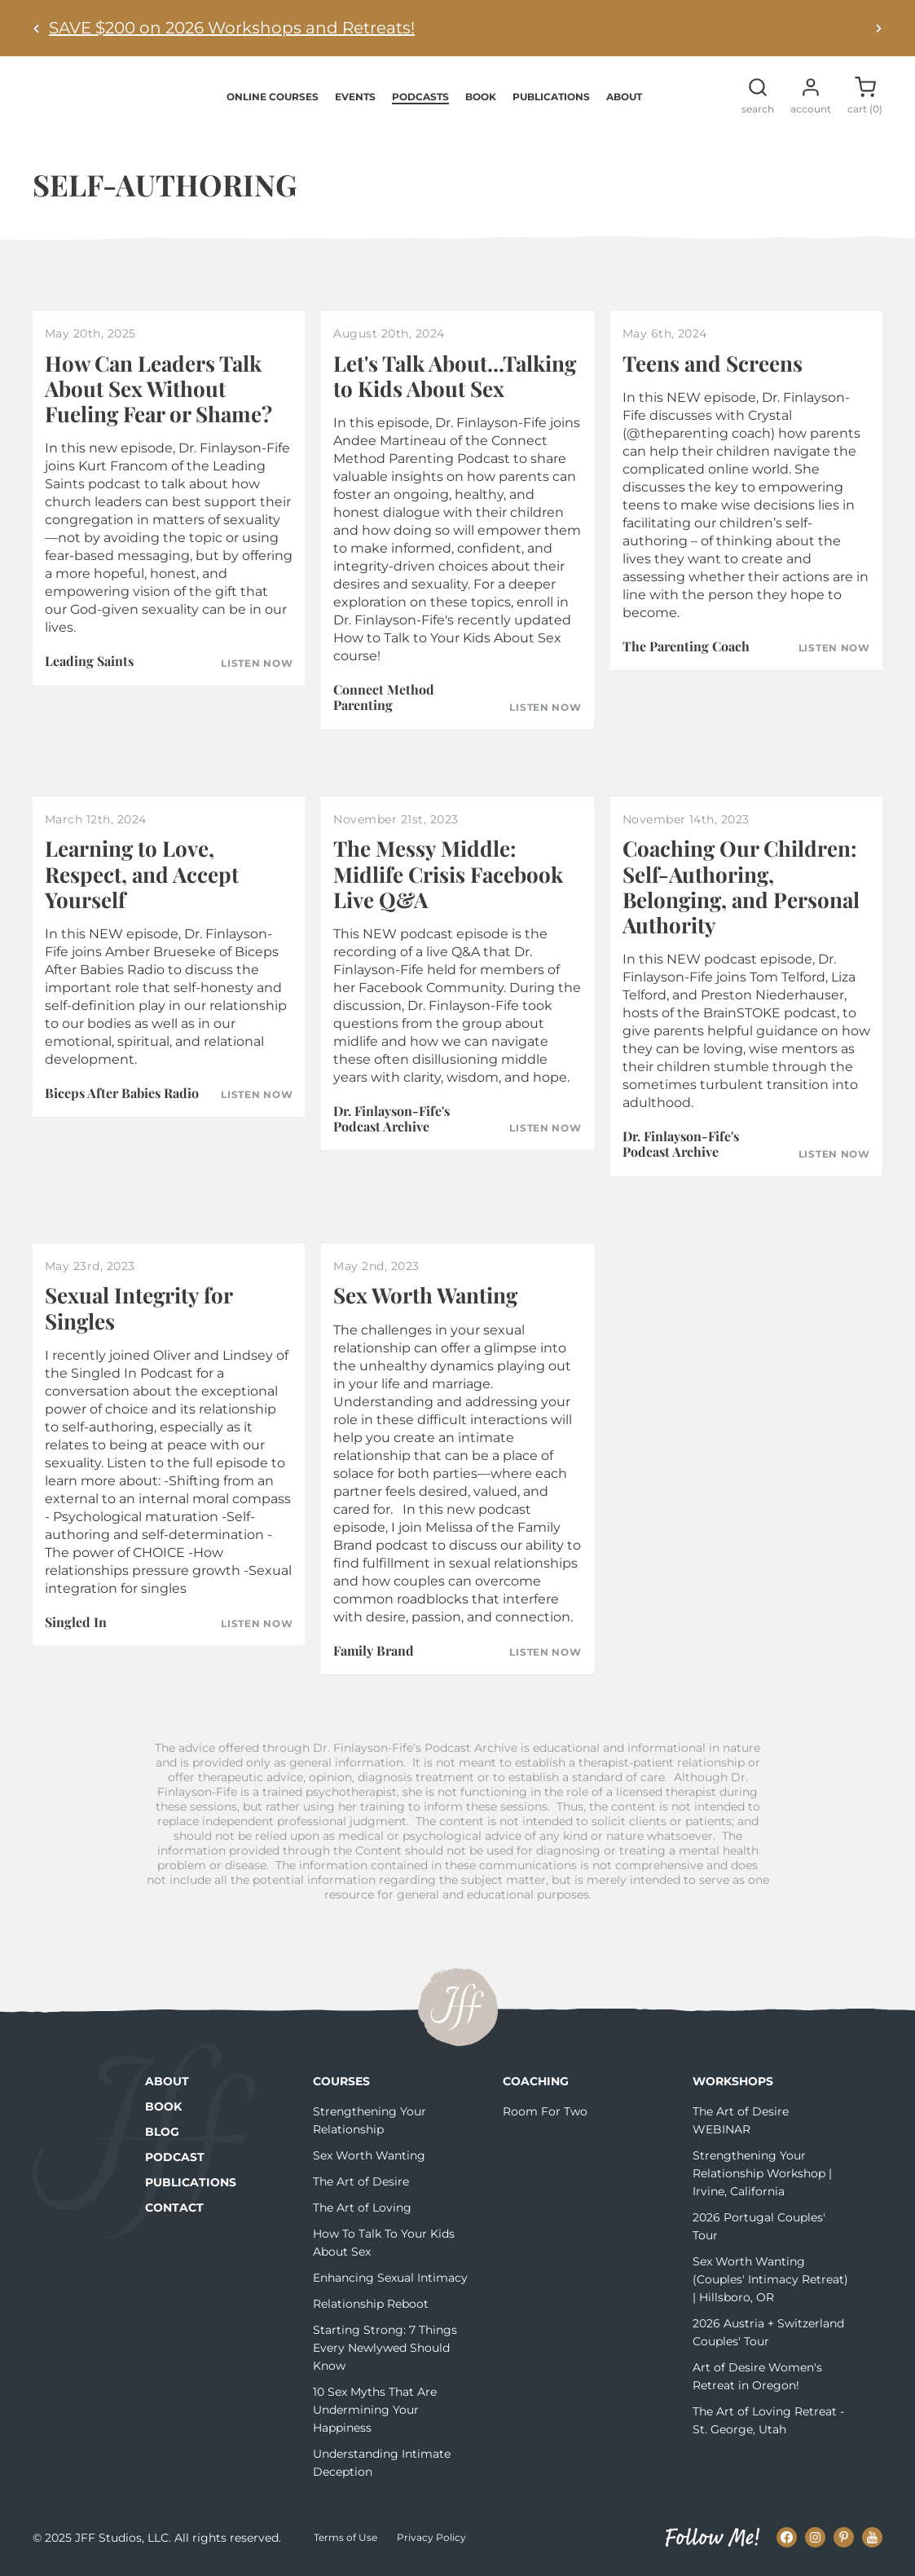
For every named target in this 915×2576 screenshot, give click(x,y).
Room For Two (545, 2113)
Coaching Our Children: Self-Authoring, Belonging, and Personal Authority (741, 888)
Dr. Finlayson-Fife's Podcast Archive (391, 1120)
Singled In (76, 1623)
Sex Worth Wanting (425, 1296)
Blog (162, 2133)
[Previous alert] (36, 28)
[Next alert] (878, 28)
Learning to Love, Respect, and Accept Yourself (142, 875)
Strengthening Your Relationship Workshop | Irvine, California (762, 2175)
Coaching (536, 2082)
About (624, 97)
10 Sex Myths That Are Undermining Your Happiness (375, 2411)
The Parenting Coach (686, 647)
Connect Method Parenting (383, 698)
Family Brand (373, 1651)
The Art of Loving (362, 2209)
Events (355, 97)
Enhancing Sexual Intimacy (390, 2279)
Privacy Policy (431, 2539)
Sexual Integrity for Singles (138, 1309)
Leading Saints (89, 662)
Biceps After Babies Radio (122, 1094)
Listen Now (257, 664)
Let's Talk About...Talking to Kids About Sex (454, 377)
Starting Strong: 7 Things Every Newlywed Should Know (385, 2349)
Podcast (175, 2158)
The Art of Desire (361, 2183)
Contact (174, 2209)
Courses (341, 2082)
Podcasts (420, 97)
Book (480, 97)
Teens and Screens (712, 365)
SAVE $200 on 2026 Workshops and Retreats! (232, 27)
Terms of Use (345, 2539)
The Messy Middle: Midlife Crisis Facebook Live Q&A (448, 875)
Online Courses (273, 97)
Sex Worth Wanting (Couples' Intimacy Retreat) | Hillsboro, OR (770, 2281)
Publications (551, 97)
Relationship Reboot (371, 2305)
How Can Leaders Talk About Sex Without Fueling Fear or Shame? (158, 390)
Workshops (733, 2082)
